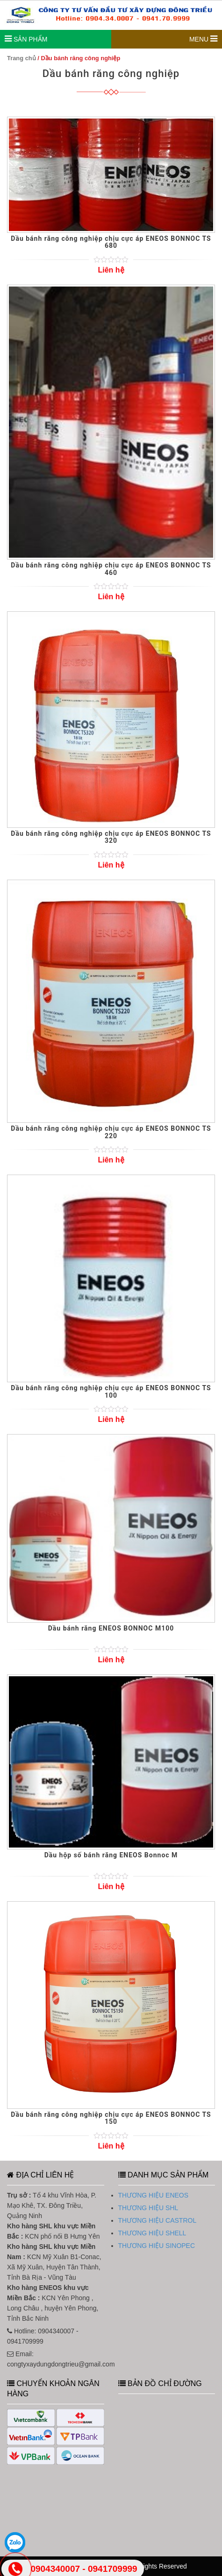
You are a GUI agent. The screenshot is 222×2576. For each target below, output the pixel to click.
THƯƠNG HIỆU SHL (148, 2208)
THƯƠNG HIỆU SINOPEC (156, 2245)
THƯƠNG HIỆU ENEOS (153, 2195)
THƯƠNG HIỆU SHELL (152, 2233)
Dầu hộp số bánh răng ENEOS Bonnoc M (111, 1855)
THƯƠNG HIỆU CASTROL (157, 2220)
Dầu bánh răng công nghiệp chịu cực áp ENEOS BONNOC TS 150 (111, 2118)
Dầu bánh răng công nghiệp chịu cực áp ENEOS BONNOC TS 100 (111, 1391)
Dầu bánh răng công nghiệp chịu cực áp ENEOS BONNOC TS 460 (111, 568)
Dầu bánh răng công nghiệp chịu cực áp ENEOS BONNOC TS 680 (111, 242)
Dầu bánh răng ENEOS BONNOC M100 (111, 1628)
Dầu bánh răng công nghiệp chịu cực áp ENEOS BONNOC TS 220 (111, 1132)
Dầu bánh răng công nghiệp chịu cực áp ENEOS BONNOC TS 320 (111, 837)
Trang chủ (21, 58)
